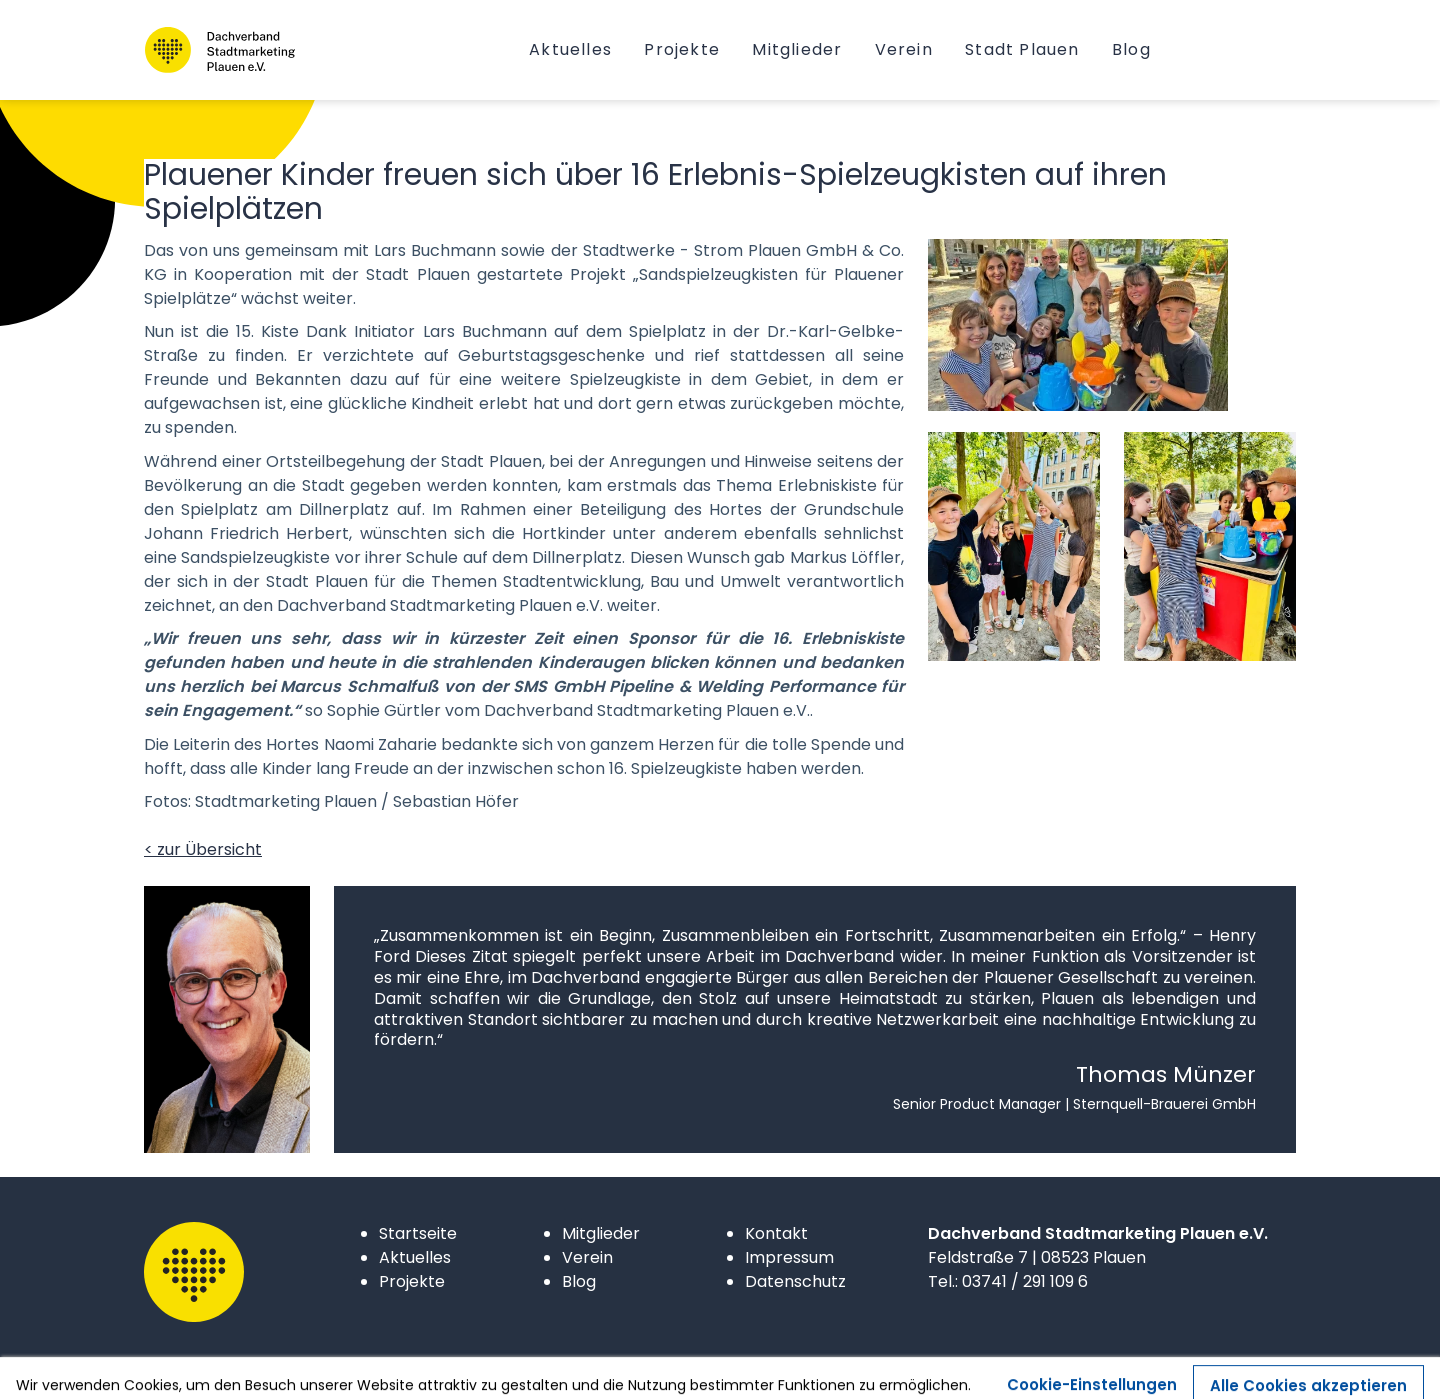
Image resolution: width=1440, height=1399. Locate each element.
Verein (587, 1257)
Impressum (789, 1257)
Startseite (418, 1233)
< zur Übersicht (203, 849)
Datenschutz (795, 1281)
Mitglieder (601, 1233)
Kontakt (776, 1233)
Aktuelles (415, 1257)
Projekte (412, 1281)
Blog (579, 1281)
